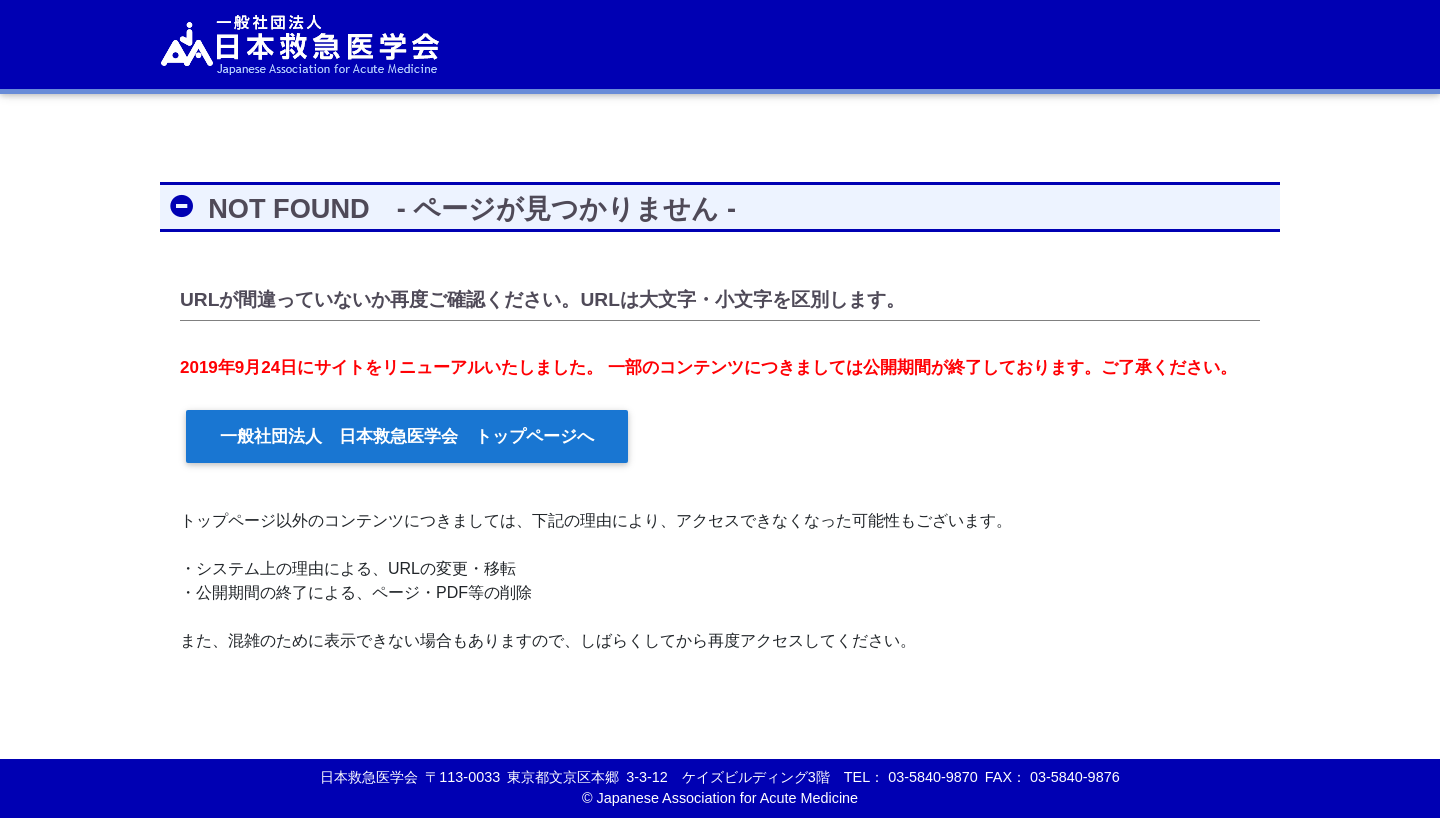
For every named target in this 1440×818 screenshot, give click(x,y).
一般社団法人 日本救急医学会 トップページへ (407, 436)
